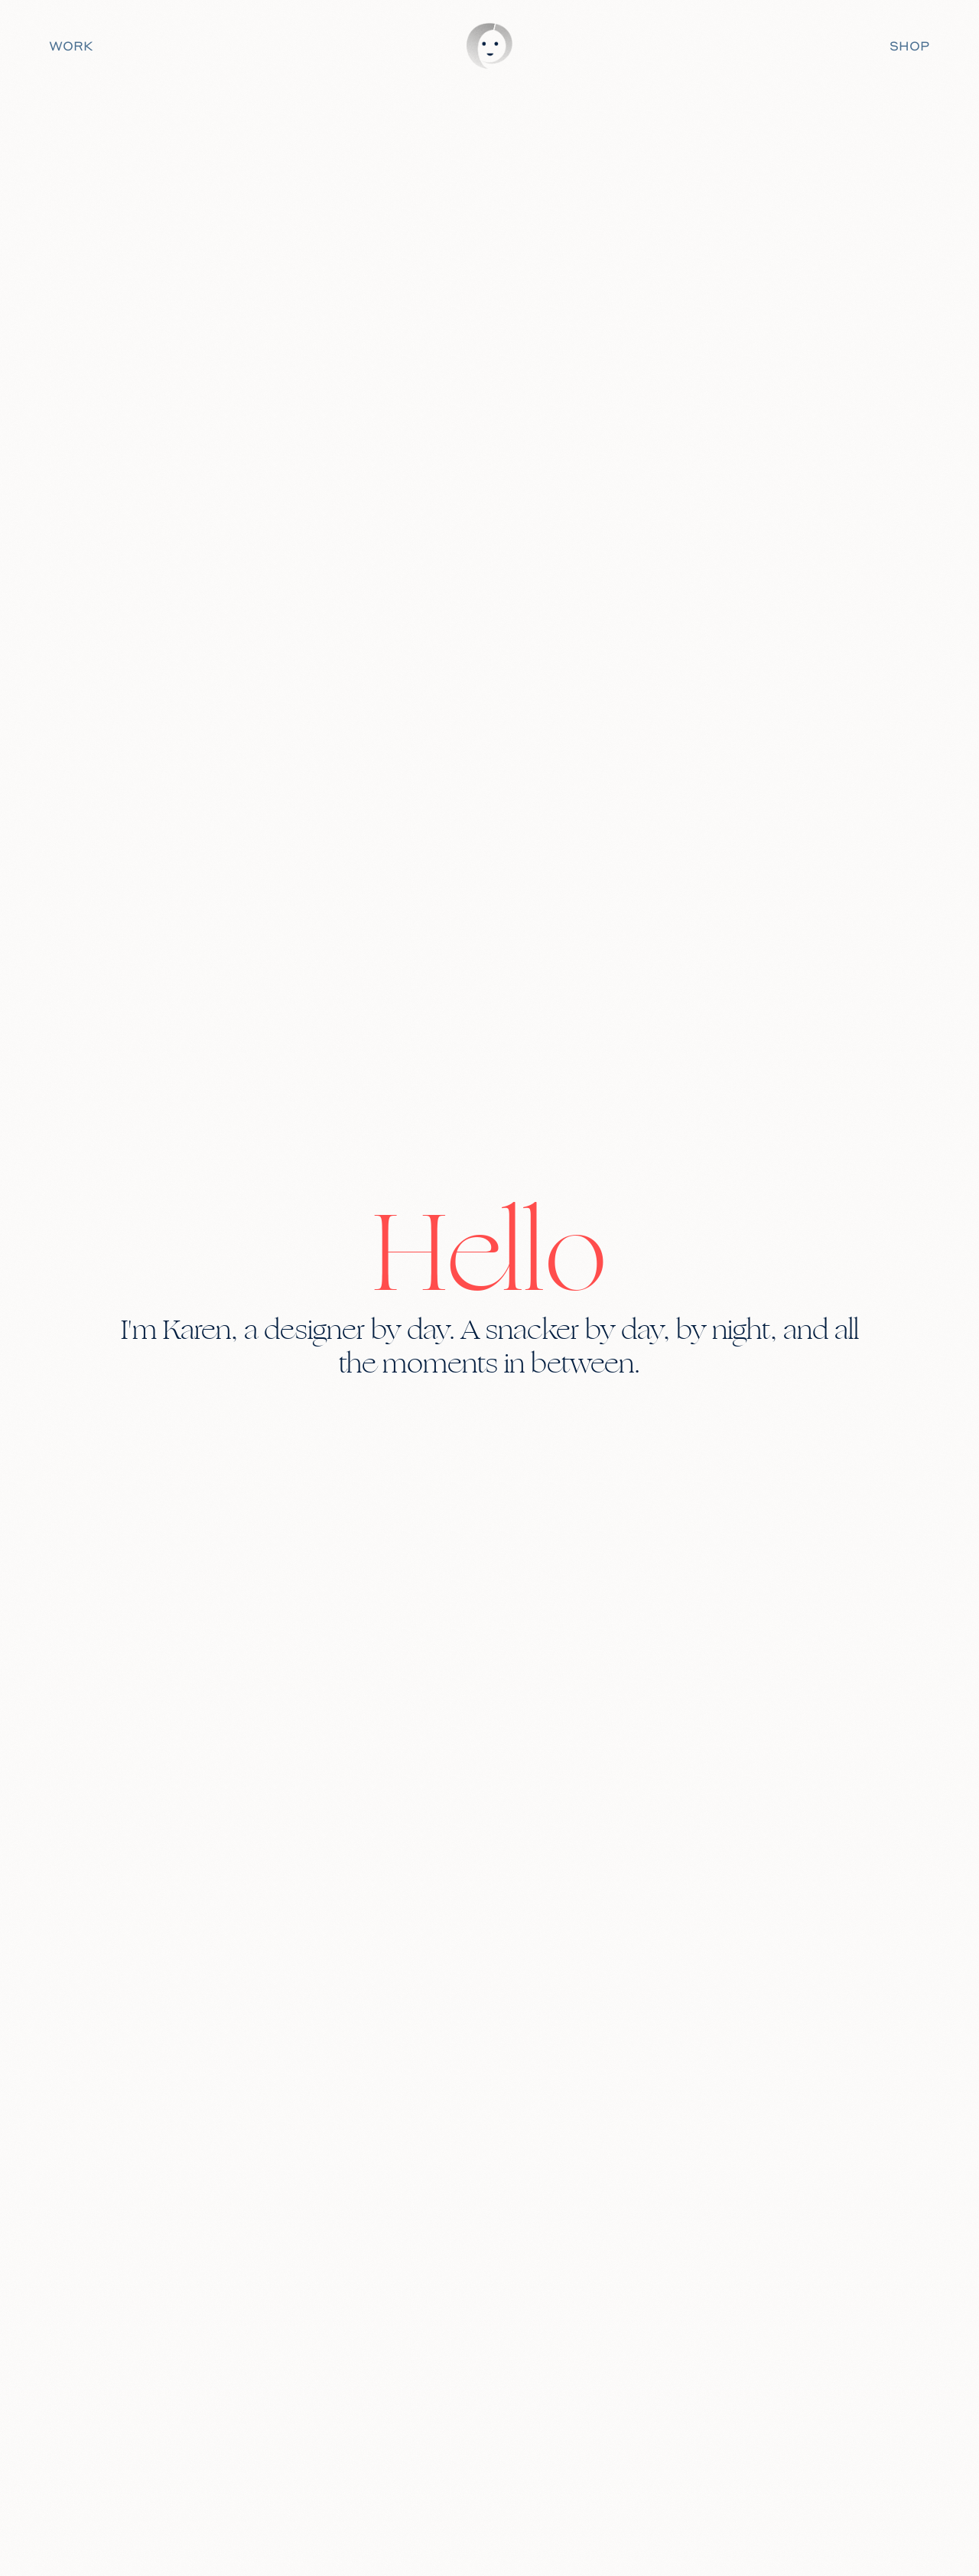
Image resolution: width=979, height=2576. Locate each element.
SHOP (909, 45)
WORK (71, 45)
